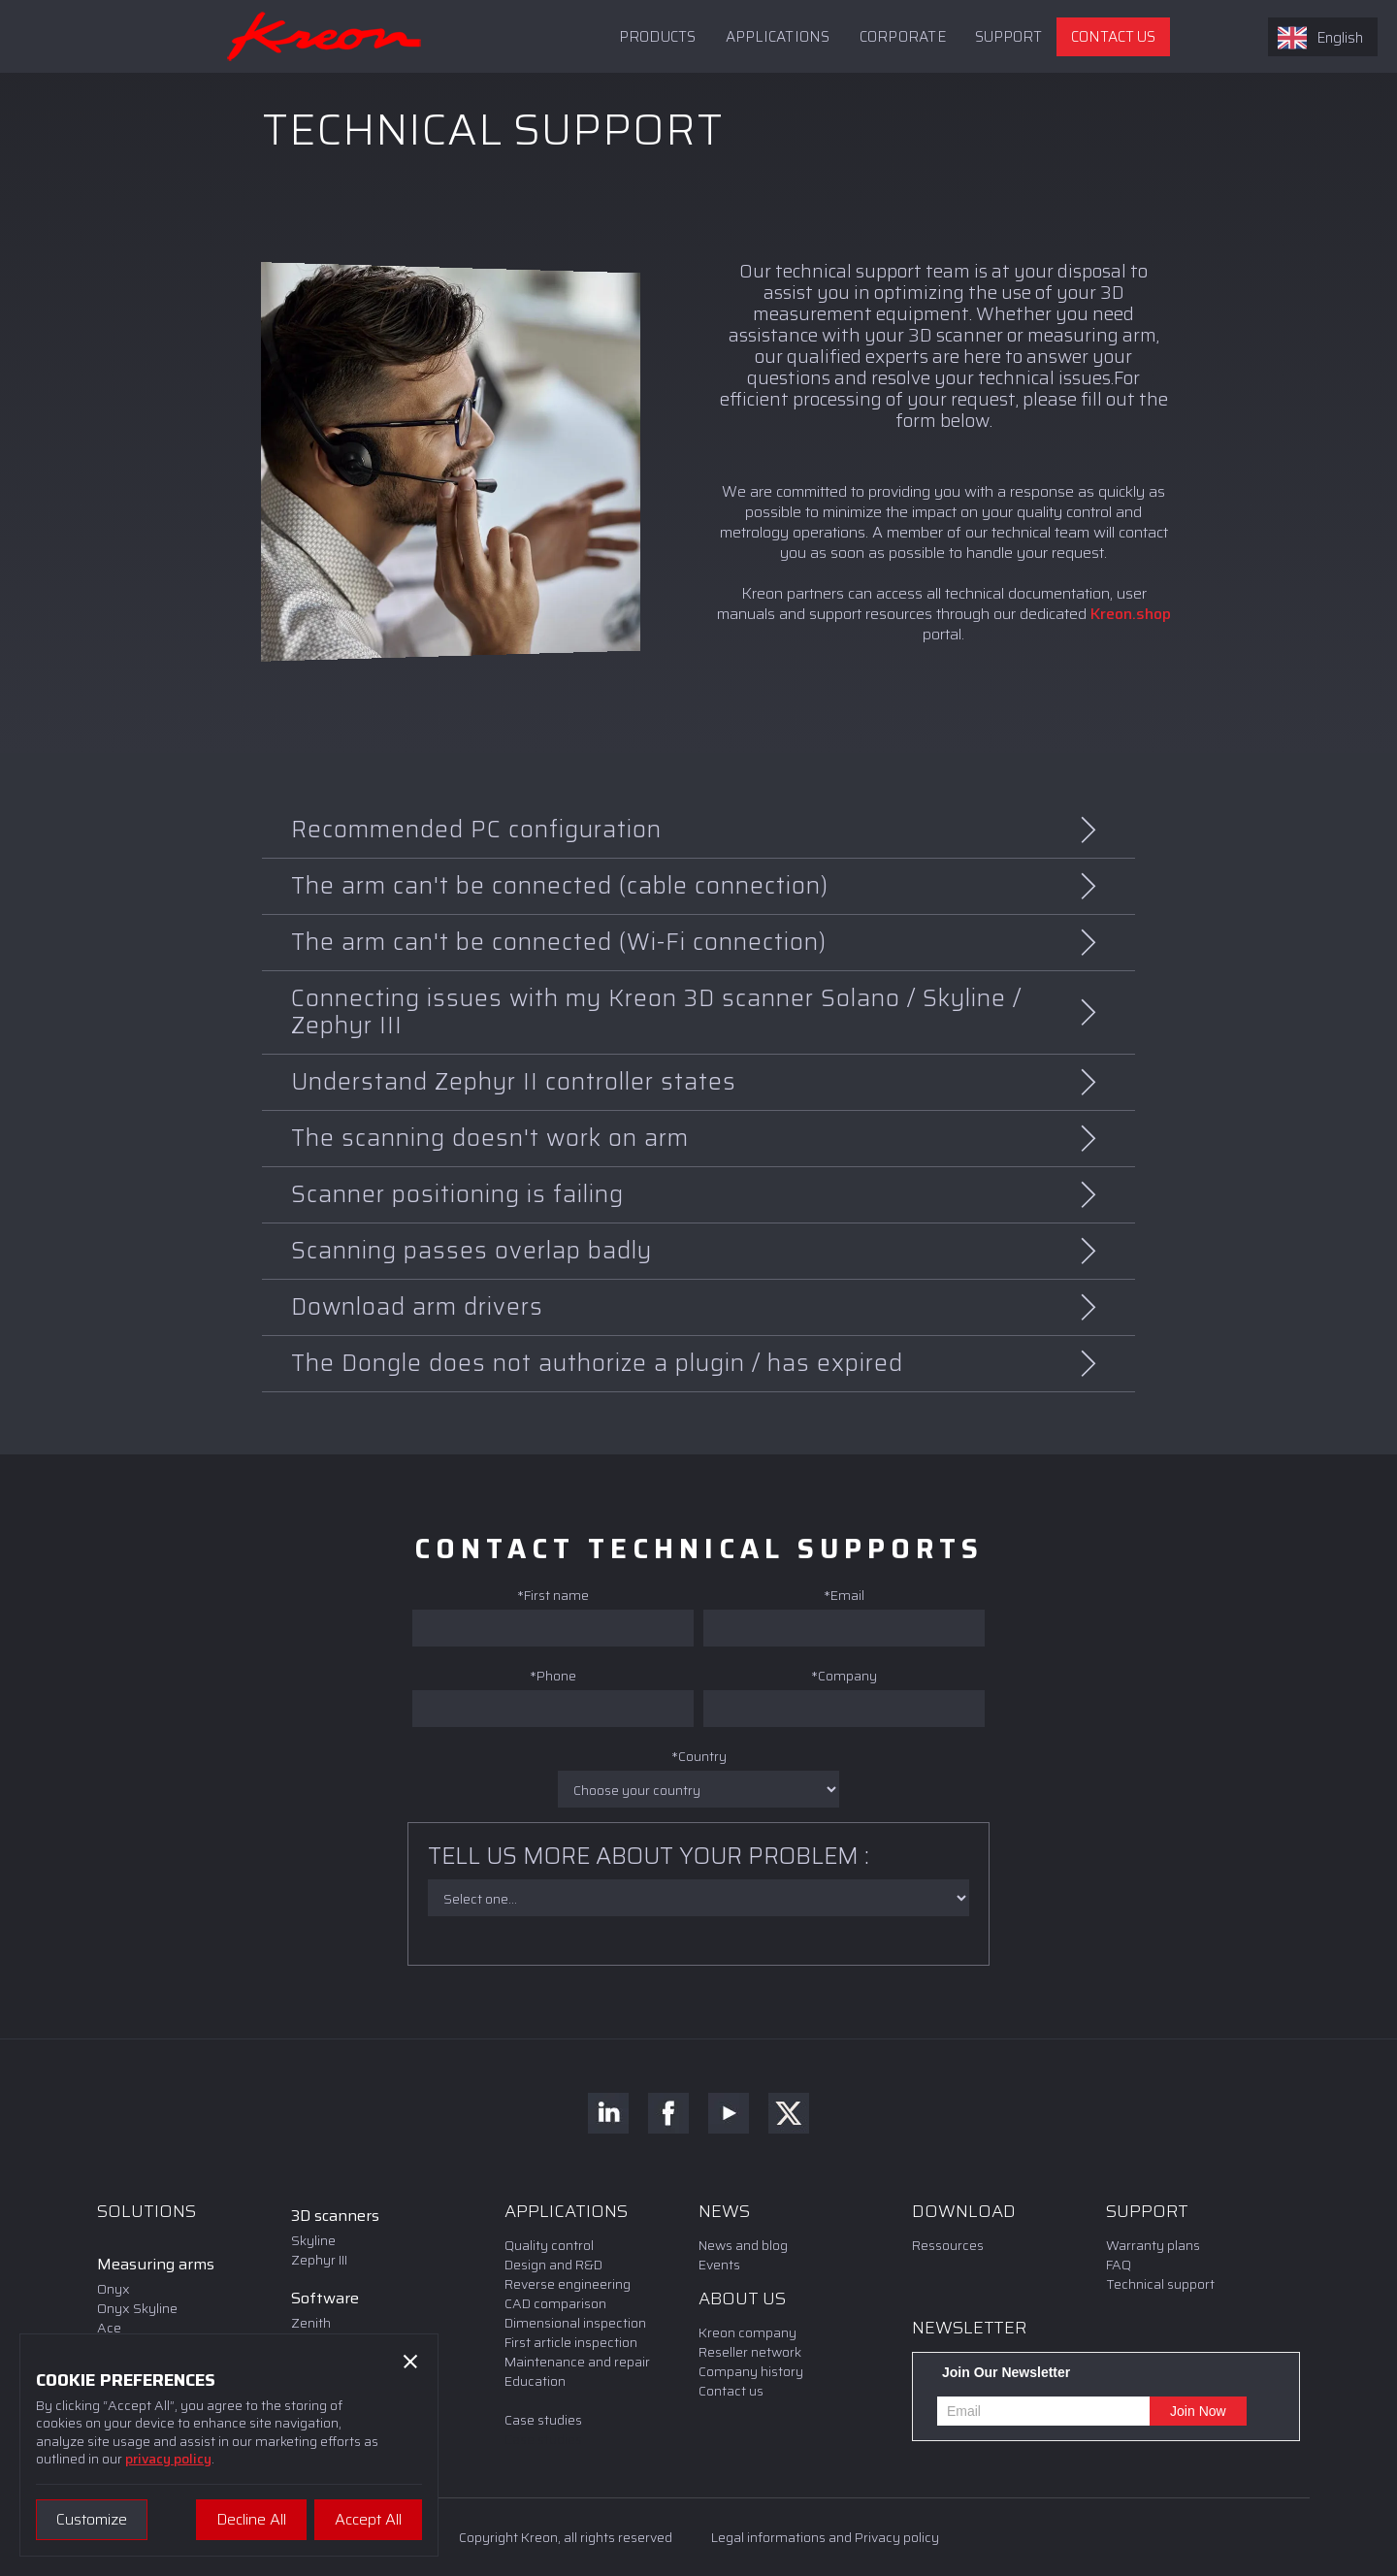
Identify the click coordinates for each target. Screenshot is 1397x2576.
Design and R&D (553, 2264)
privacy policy (168, 2458)
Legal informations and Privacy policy (825, 2537)
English (1320, 37)
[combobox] (1323, 36)
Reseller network (749, 2352)
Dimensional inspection (575, 2322)
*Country (699, 1756)
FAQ (1118, 2264)
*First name (553, 1595)
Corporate (903, 37)
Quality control (549, 2245)
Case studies (543, 2419)
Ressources (948, 2245)
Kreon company (747, 2332)
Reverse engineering (567, 2284)
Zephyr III (319, 2259)
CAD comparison (555, 2303)
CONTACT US (1113, 37)
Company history (750, 2371)
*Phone (553, 1675)
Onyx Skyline (137, 2308)
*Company (844, 1675)
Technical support (1160, 2284)
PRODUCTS (658, 37)
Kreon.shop (1130, 614)
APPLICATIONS (778, 37)
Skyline (313, 2240)
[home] (324, 36)
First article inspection (570, 2342)
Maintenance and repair (577, 2361)
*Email (844, 1595)
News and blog (743, 2245)
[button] (1008, 36)
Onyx (113, 2289)
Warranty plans (1153, 2245)
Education (535, 2381)
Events (719, 2264)
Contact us (730, 2390)
